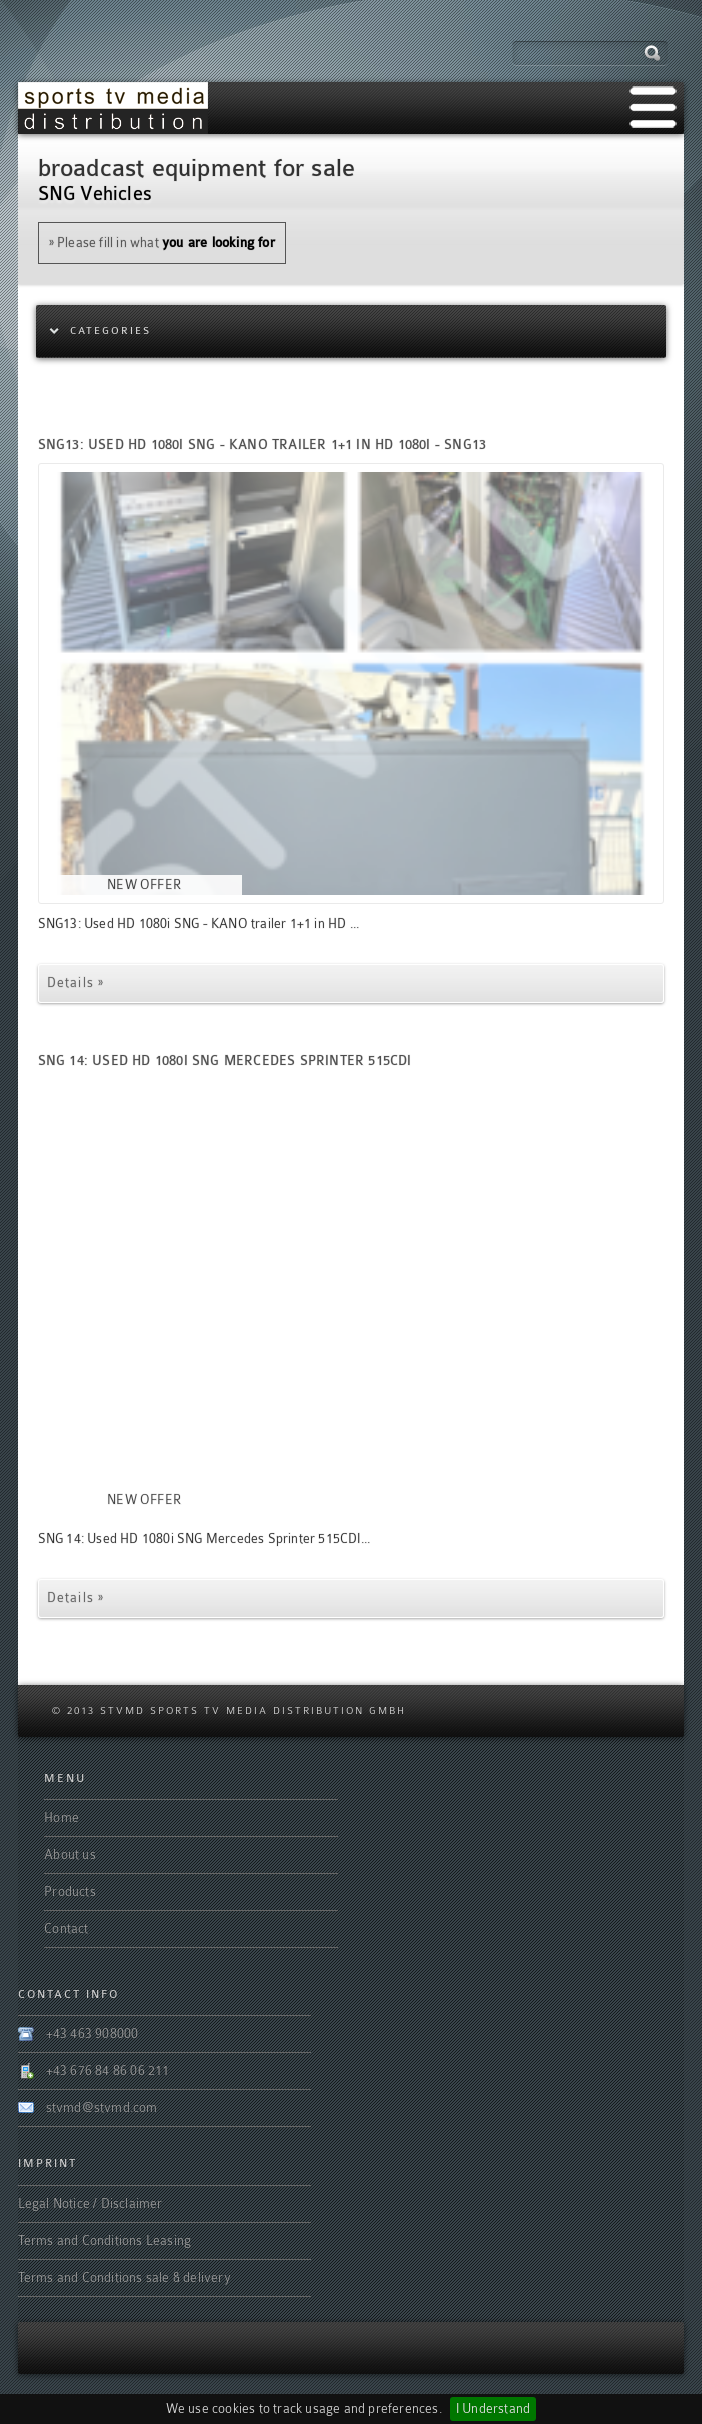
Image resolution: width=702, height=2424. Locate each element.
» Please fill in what (162, 242)
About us (70, 1854)
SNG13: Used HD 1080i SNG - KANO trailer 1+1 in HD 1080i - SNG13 (262, 444)
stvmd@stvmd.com (102, 2107)
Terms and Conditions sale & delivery (124, 2277)
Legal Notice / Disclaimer (90, 2203)
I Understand (493, 2408)
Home (61, 1817)
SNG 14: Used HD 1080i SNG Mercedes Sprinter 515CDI (225, 1060)
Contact (66, 1928)
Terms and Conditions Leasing (105, 2240)
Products (70, 1891)
